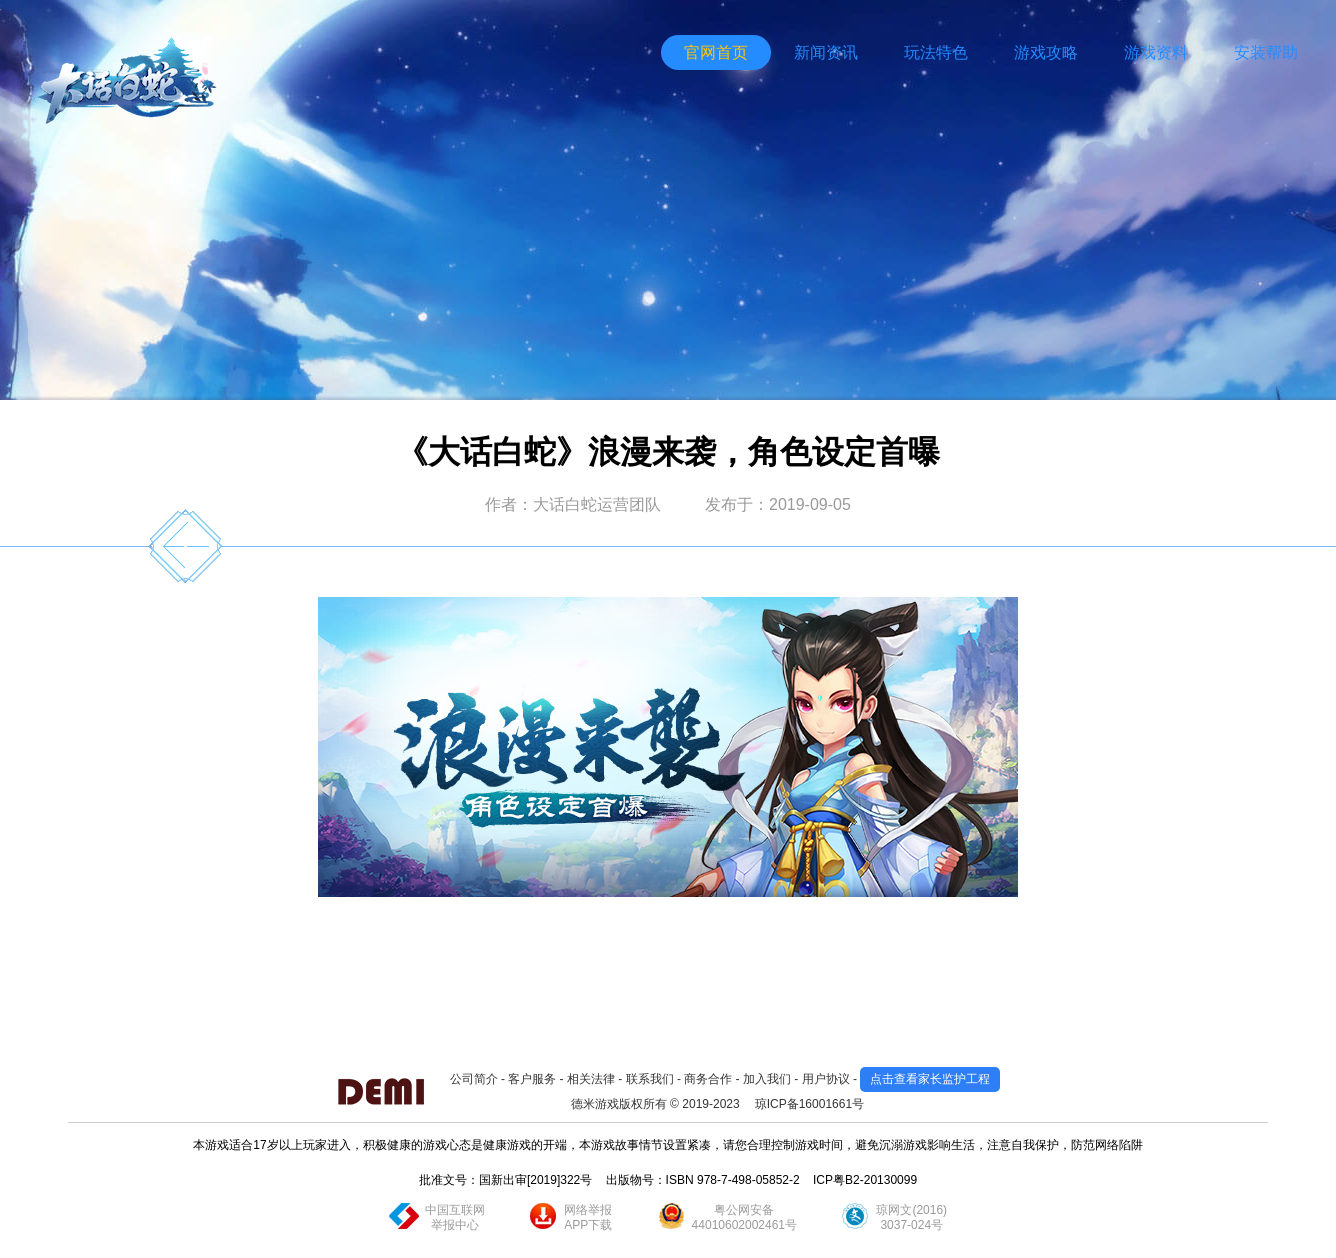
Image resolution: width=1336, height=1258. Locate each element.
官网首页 (716, 52)
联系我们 (650, 1079)
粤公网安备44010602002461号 (744, 1217)
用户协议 (826, 1079)
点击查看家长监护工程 (930, 1079)
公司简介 (474, 1079)
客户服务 (532, 1079)
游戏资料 (1156, 52)
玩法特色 (936, 52)
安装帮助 (1266, 52)
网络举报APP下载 (588, 1217)
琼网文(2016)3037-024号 (911, 1217)
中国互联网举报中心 (455, 1217)
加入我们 (767, 1079)
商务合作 (708, 1079)
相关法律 (591, 1079)
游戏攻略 (1046, 52)
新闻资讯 (826, 52)
